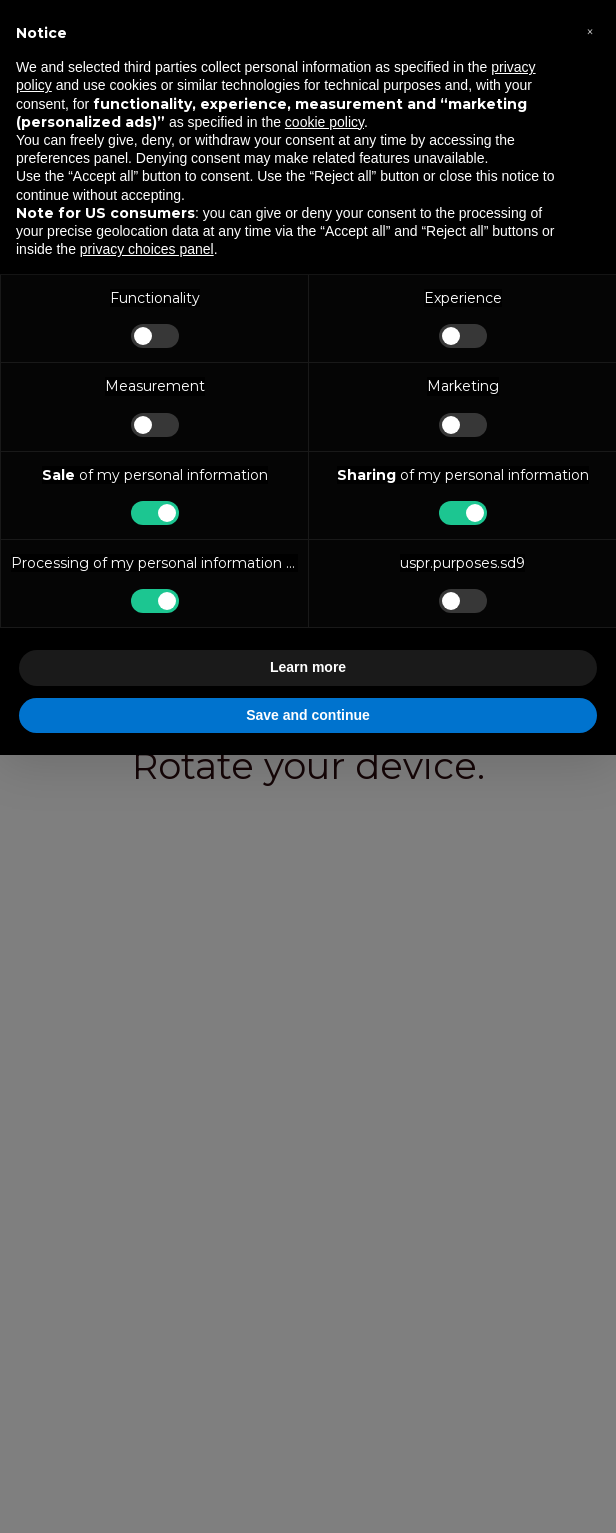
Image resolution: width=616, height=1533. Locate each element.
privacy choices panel (147, 249)
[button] (590, 32)
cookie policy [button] (324, 122)
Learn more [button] (308, 667)
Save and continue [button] (308, 715)
